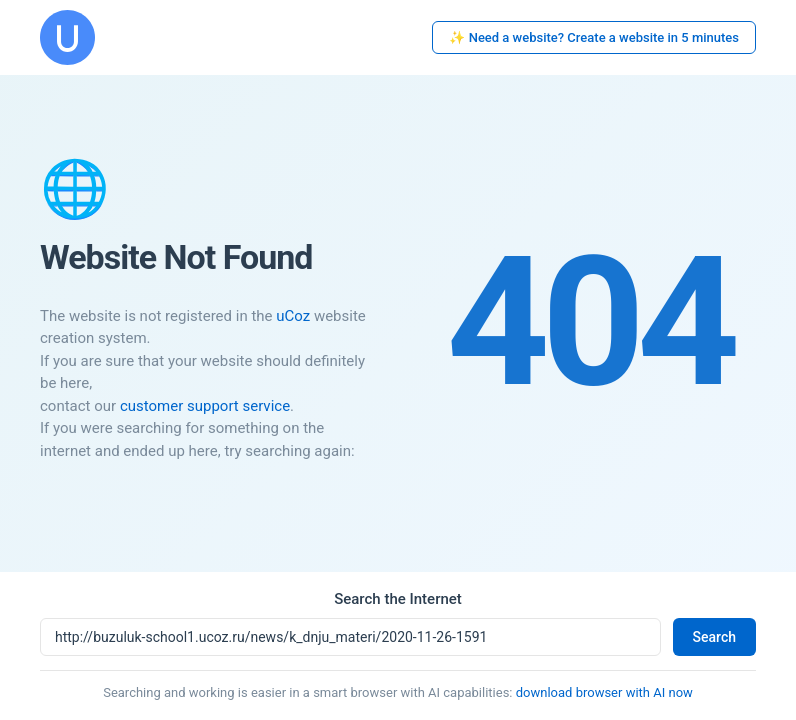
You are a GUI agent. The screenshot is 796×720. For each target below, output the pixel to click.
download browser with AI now (604, 692)
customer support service (205, 406)
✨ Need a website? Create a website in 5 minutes (594, 37)
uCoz (293, 316)
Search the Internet (398, 599)
